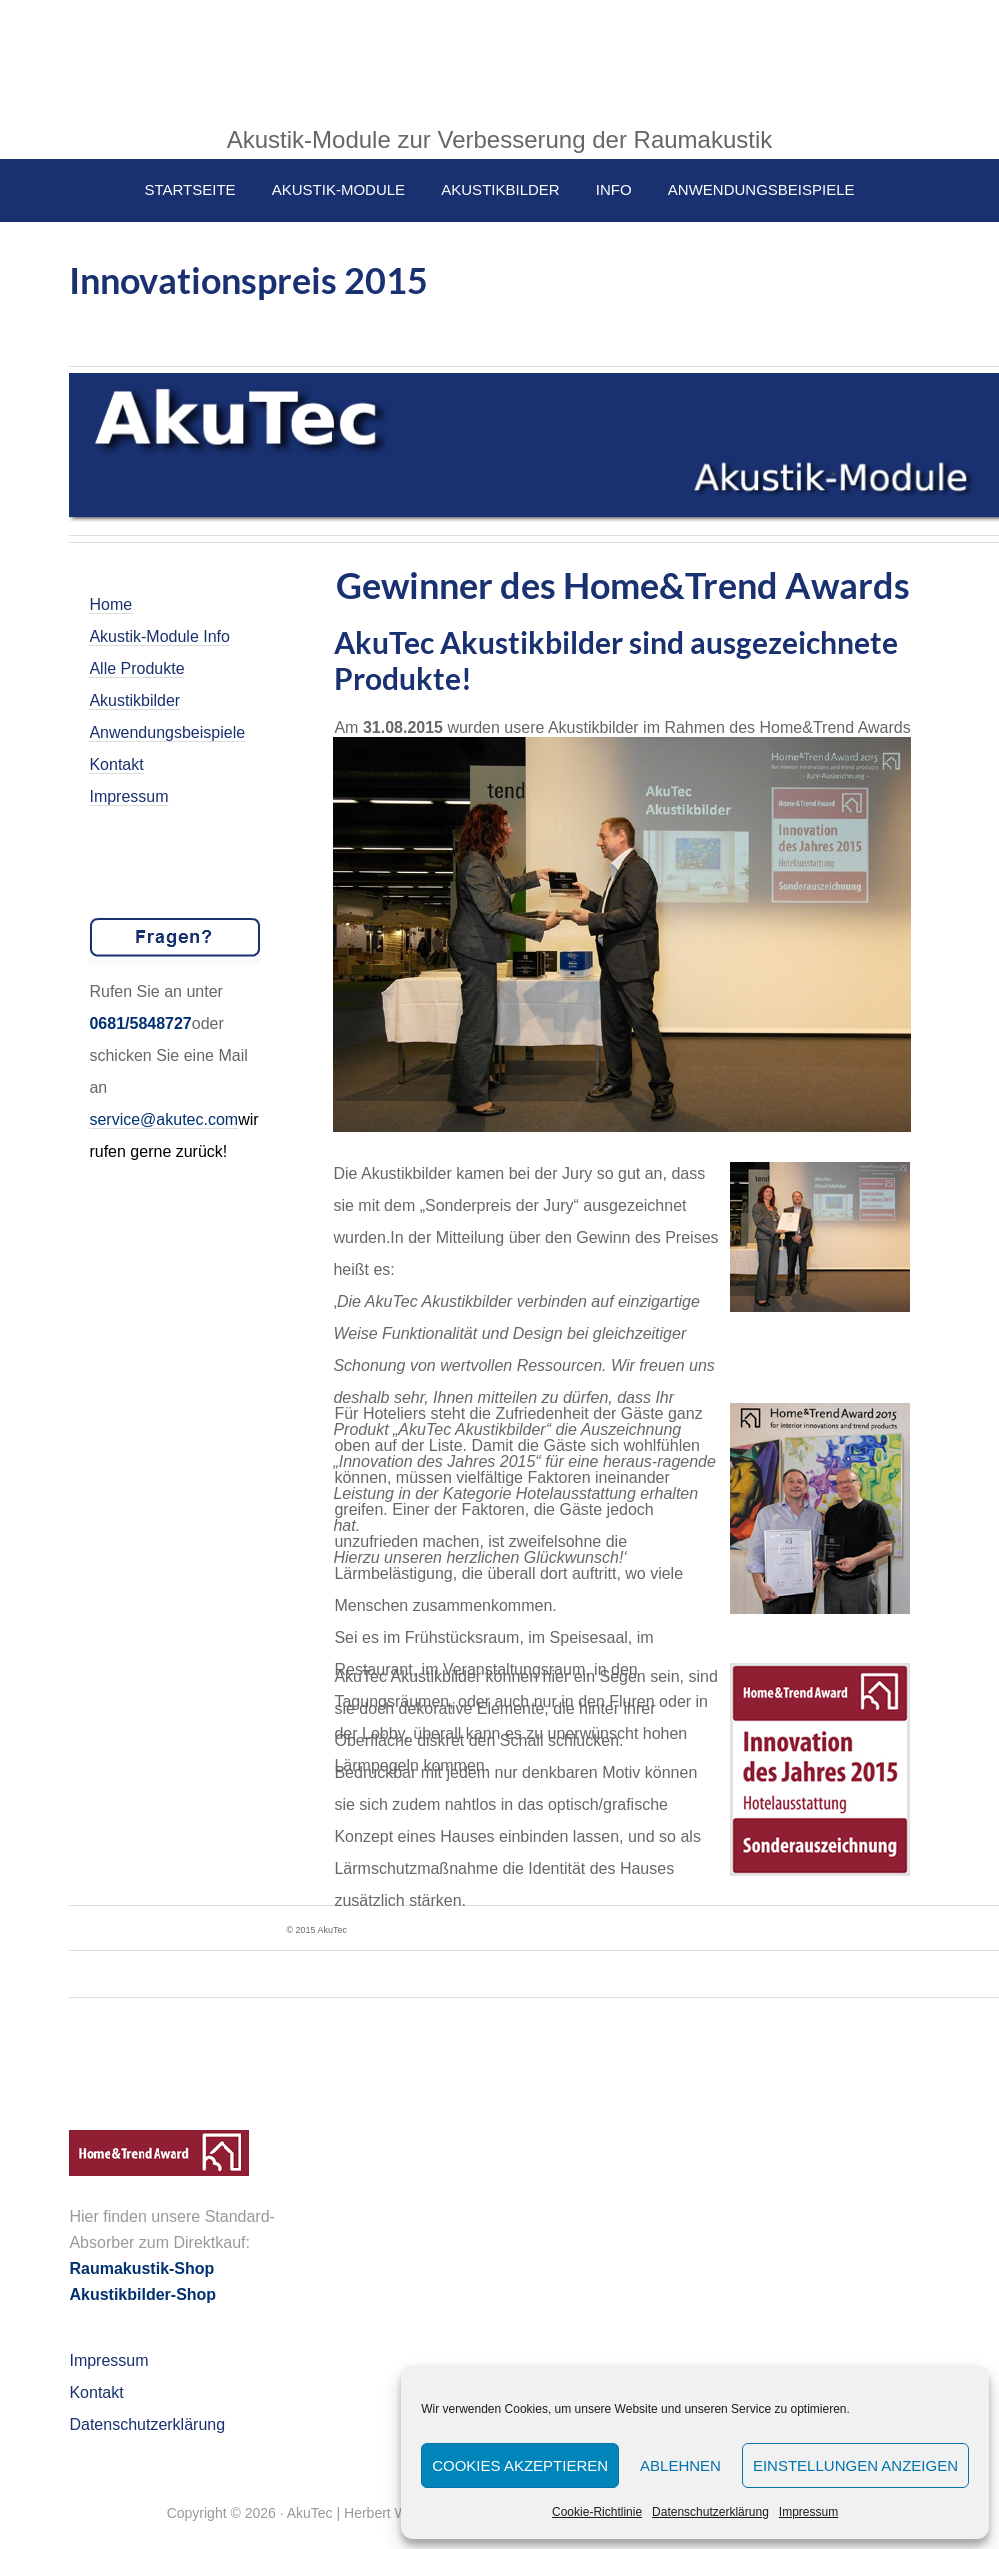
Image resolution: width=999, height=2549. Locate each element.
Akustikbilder (134, 700)
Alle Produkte (136, 668)
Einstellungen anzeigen (855, 2465)
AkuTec (500, 60)
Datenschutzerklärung (710, 2512)
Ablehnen (680, 2465)
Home (110, 604)
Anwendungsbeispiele (167, 732)
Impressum (808, 2512)
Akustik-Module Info (159, 636)
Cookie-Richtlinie (597, 2512)
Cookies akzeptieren (520, 2465)
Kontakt (116, 764)
